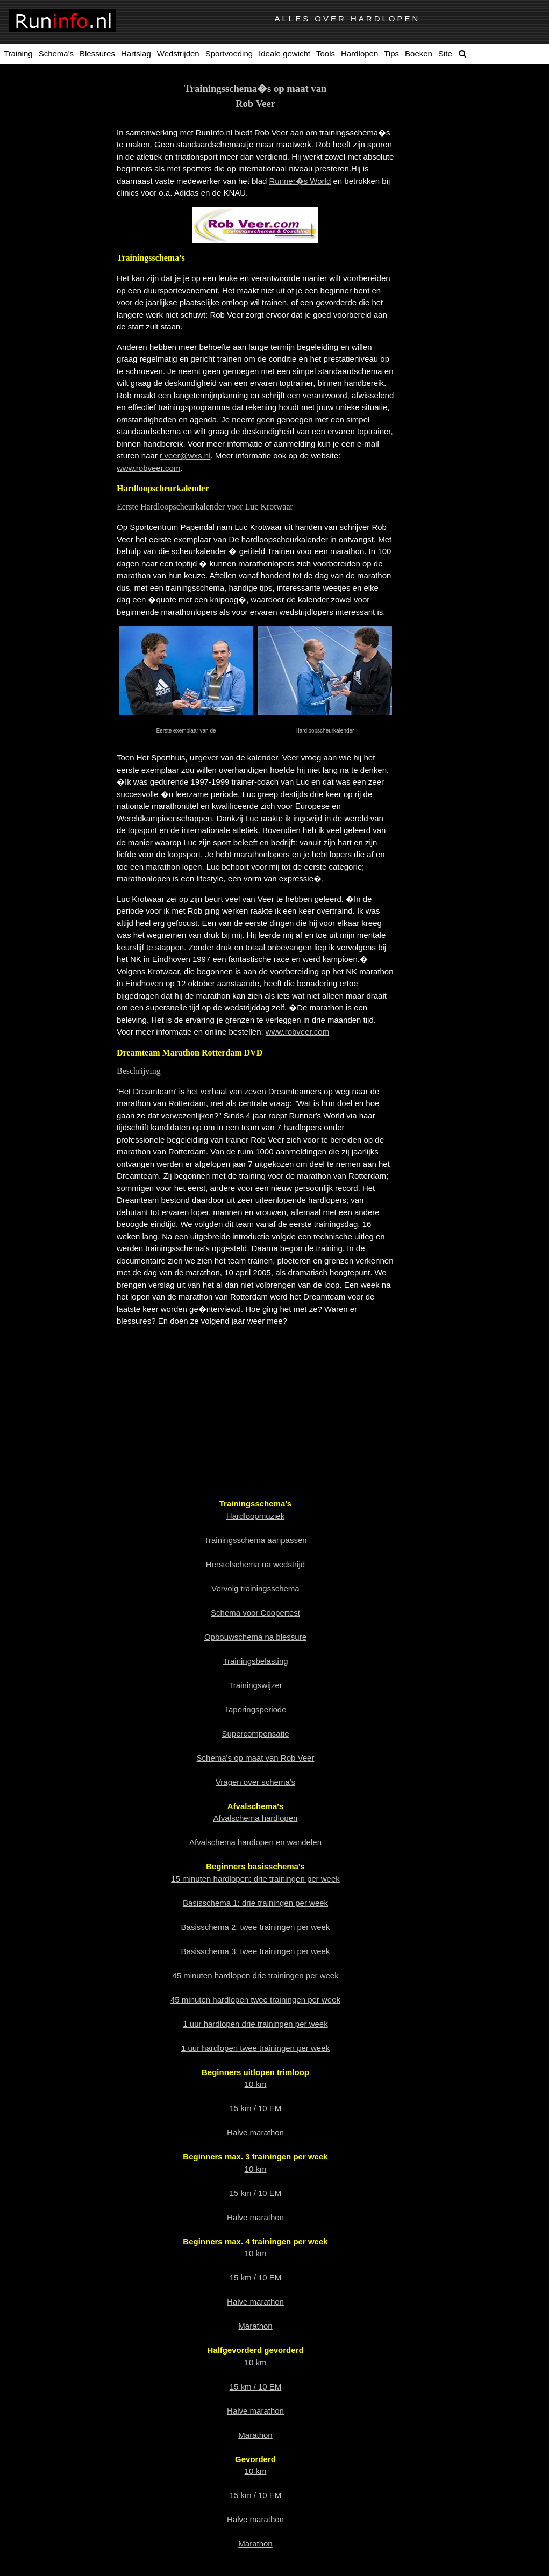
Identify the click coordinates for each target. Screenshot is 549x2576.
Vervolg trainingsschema (255, 1588)
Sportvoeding (229, 53)
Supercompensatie (57, 276)
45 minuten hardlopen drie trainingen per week (255, 1975)
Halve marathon (255, 2132)
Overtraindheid (57, 292)
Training (18, 53)
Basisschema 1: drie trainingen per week (255, 1902)
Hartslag (136, 53)
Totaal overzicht (57, 92)
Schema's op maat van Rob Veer (256, 1757)
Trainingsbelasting (57, 243)
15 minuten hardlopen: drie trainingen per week (255, 1878)
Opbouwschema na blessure (255, 1636)
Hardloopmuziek (57, 108)
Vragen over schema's (255, 1781)
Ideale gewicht (284, 53)
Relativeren (57, 259)
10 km (256, 2084)
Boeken (418, 53)
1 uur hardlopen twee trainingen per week (255, 2048)
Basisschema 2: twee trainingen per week (255, 1927)
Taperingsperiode (57, 141)
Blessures (97, 53)
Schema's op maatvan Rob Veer (57, 221)
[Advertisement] (255, 1411)
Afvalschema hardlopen (255, 1817)
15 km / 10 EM (256, 2108)
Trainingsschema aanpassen (57, 164)
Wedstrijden (178, 53)
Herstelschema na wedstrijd (255, 1564)
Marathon (255, 2325)
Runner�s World (300, 180)
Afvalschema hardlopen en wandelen (255, 1842)
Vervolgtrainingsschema (57, 192)
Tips (391, 53)
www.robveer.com (148, 467)
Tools (325, 53)
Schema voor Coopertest (255, 1612)
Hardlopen (359, 53)
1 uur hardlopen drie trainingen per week (255, 2023)
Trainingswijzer (57, 125)
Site (445, 53)
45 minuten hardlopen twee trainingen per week (255, 1999)
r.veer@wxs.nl (185, 455)
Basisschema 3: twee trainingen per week (255, 1951)
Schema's (56, 53)
